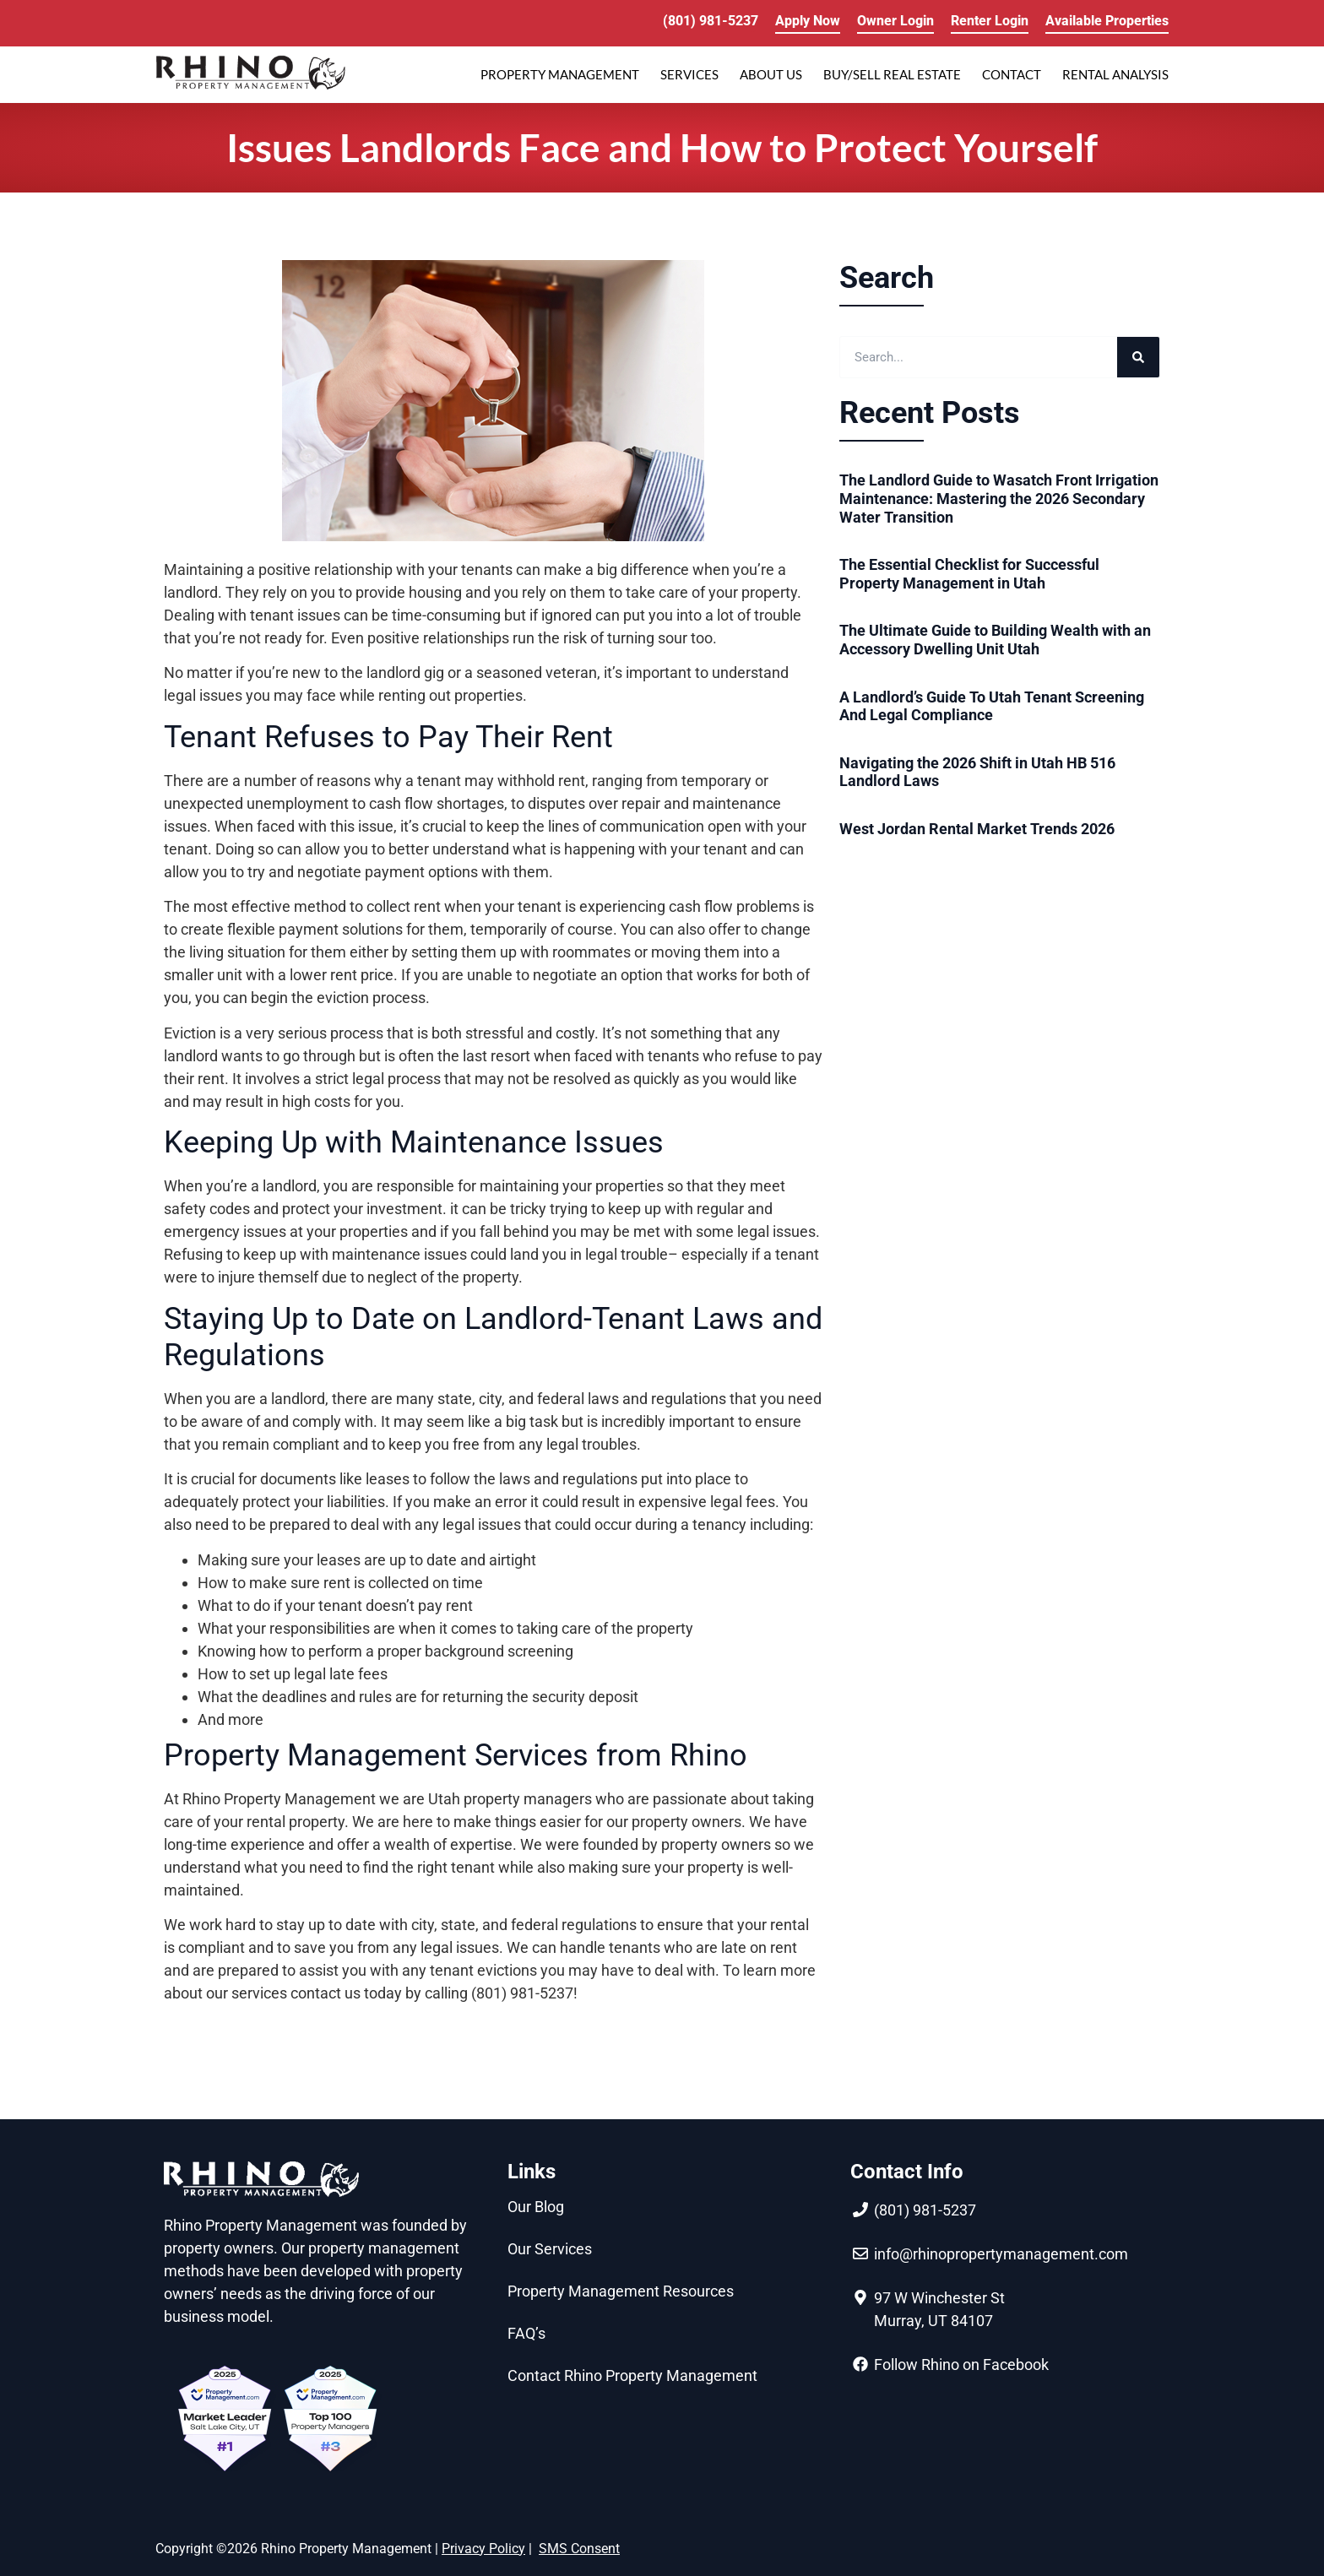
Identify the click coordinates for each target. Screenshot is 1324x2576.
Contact (1011, 74)
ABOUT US (771, 74)
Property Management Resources (620, 2291)
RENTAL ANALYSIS (1115, 74)
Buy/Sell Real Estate (892, 74)
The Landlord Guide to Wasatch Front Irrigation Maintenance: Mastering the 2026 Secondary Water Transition (998, 498)
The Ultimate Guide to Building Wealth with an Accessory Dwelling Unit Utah (995, 639)
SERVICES (689, 74)
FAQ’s (526, 2333)
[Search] (1138, 357)
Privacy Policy (483, 2549)
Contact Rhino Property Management (632, 2375)
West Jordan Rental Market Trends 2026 (977, 829)
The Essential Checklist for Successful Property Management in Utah (969, 574)
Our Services (549, 2249)
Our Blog (535, 2206)
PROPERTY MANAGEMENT (559, 74)
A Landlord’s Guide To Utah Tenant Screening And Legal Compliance (991, 706)
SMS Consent (579, 2549)
